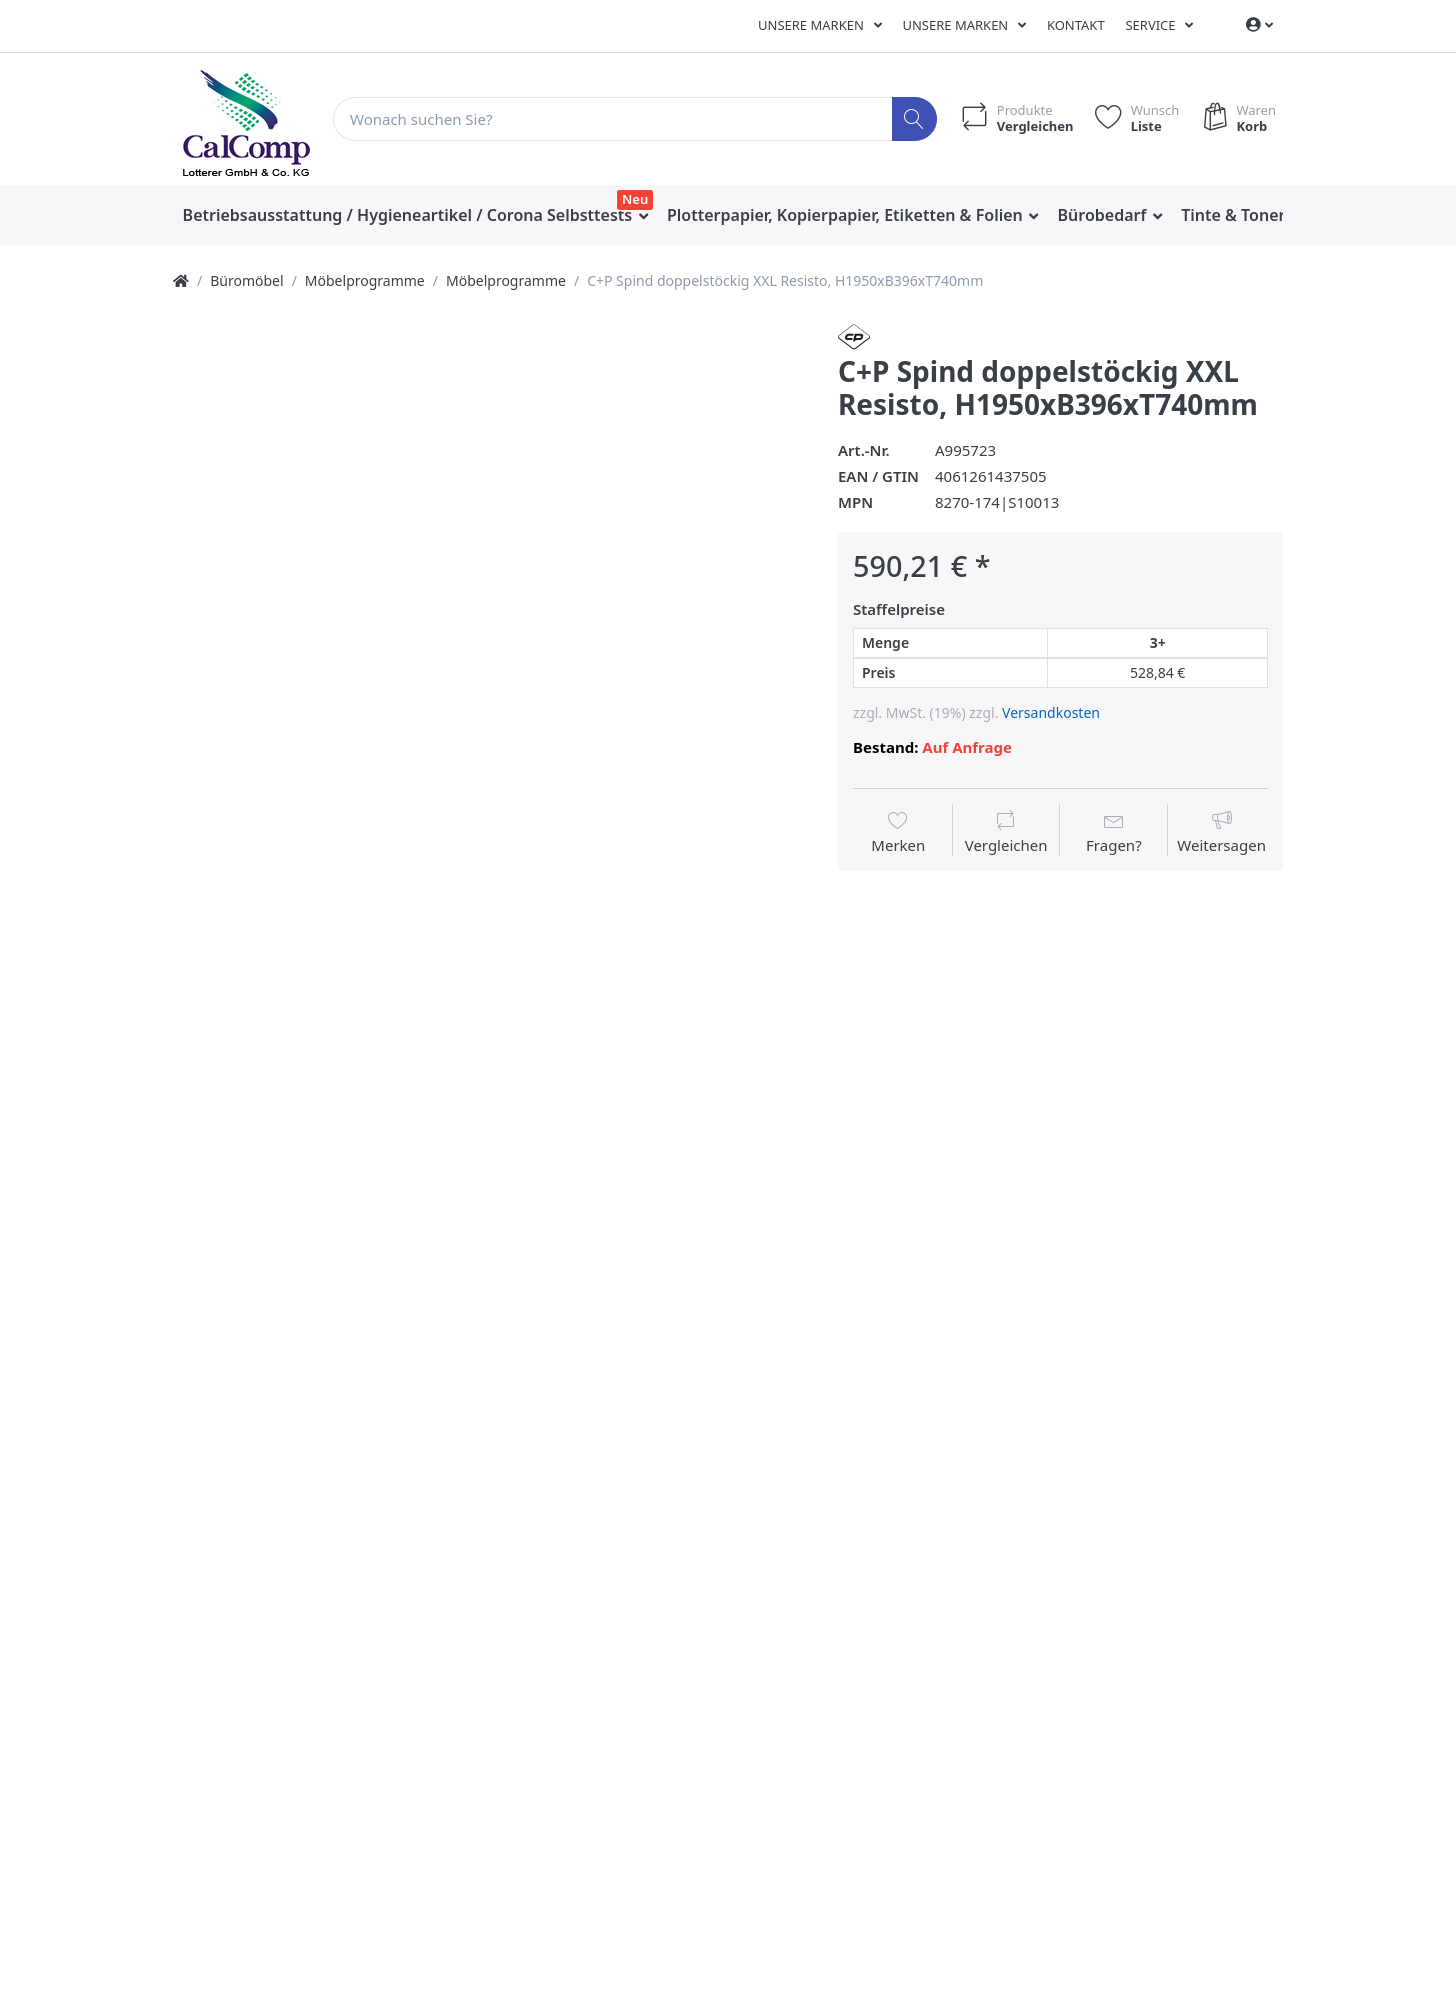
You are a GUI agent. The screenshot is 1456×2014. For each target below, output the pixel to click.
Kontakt (1076, 25)
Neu (635, 199)
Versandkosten (1051, 712)
